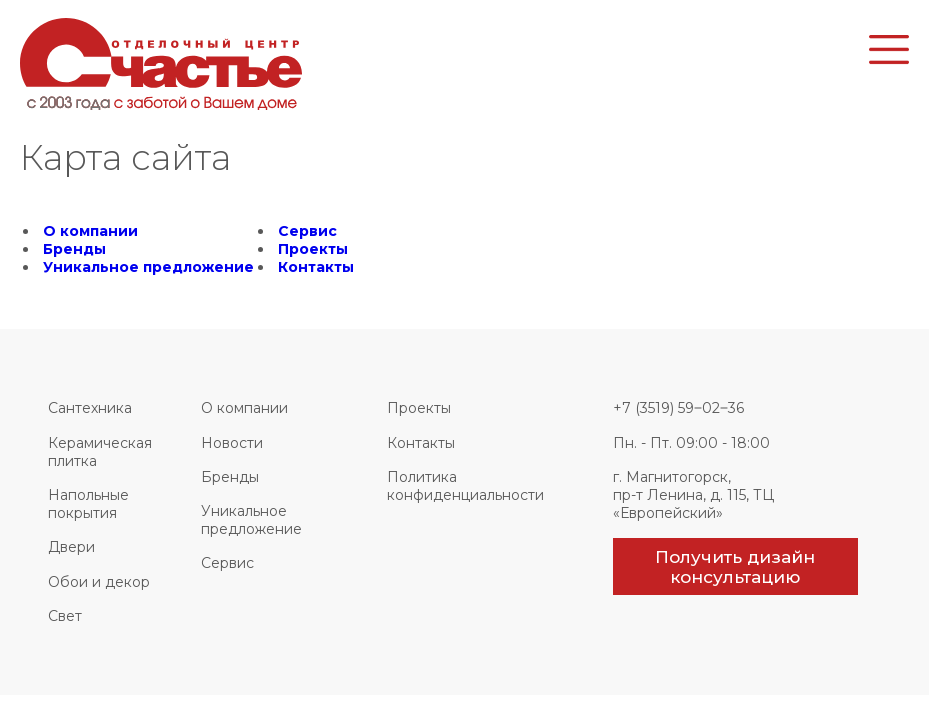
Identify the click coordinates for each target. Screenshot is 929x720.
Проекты (313, 249)
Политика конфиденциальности (465, 486)
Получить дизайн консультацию (735, 567)
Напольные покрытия (88, 504)
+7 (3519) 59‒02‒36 (678, 408)
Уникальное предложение (148, 267)
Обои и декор (99, 582)
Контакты (316, 267)
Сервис (307, 231)
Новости (232, 443)
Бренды (74, 249)
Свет (65, 616)
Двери (71, 547)
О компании (90, 231)
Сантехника (90, 408)
